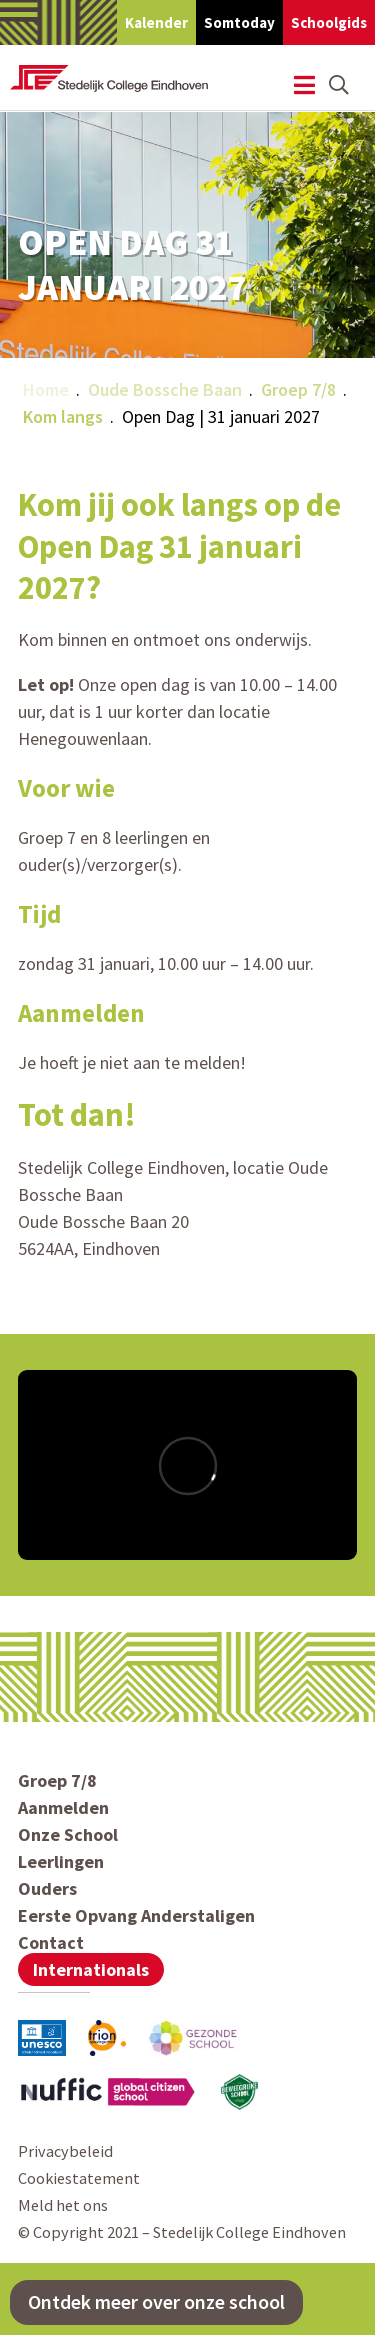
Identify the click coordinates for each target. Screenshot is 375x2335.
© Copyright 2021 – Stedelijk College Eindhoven (182, 2232)
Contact (51, 1942)
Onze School (68, 1834)
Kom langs (63, 416)
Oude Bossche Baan (165, 389)
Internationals (91, 1969)
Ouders (47, 1888)
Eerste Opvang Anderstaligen (136, 1915)
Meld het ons (63, 2205)
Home (46, 389)
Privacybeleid (65, 2151)
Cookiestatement (79, 2178)
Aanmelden (63, 1807)
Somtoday (239, 22)
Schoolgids (329, 22)
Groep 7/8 (298, 389)
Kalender (156, 22)
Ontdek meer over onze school (156, 2302)
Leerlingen (61, 1861)
